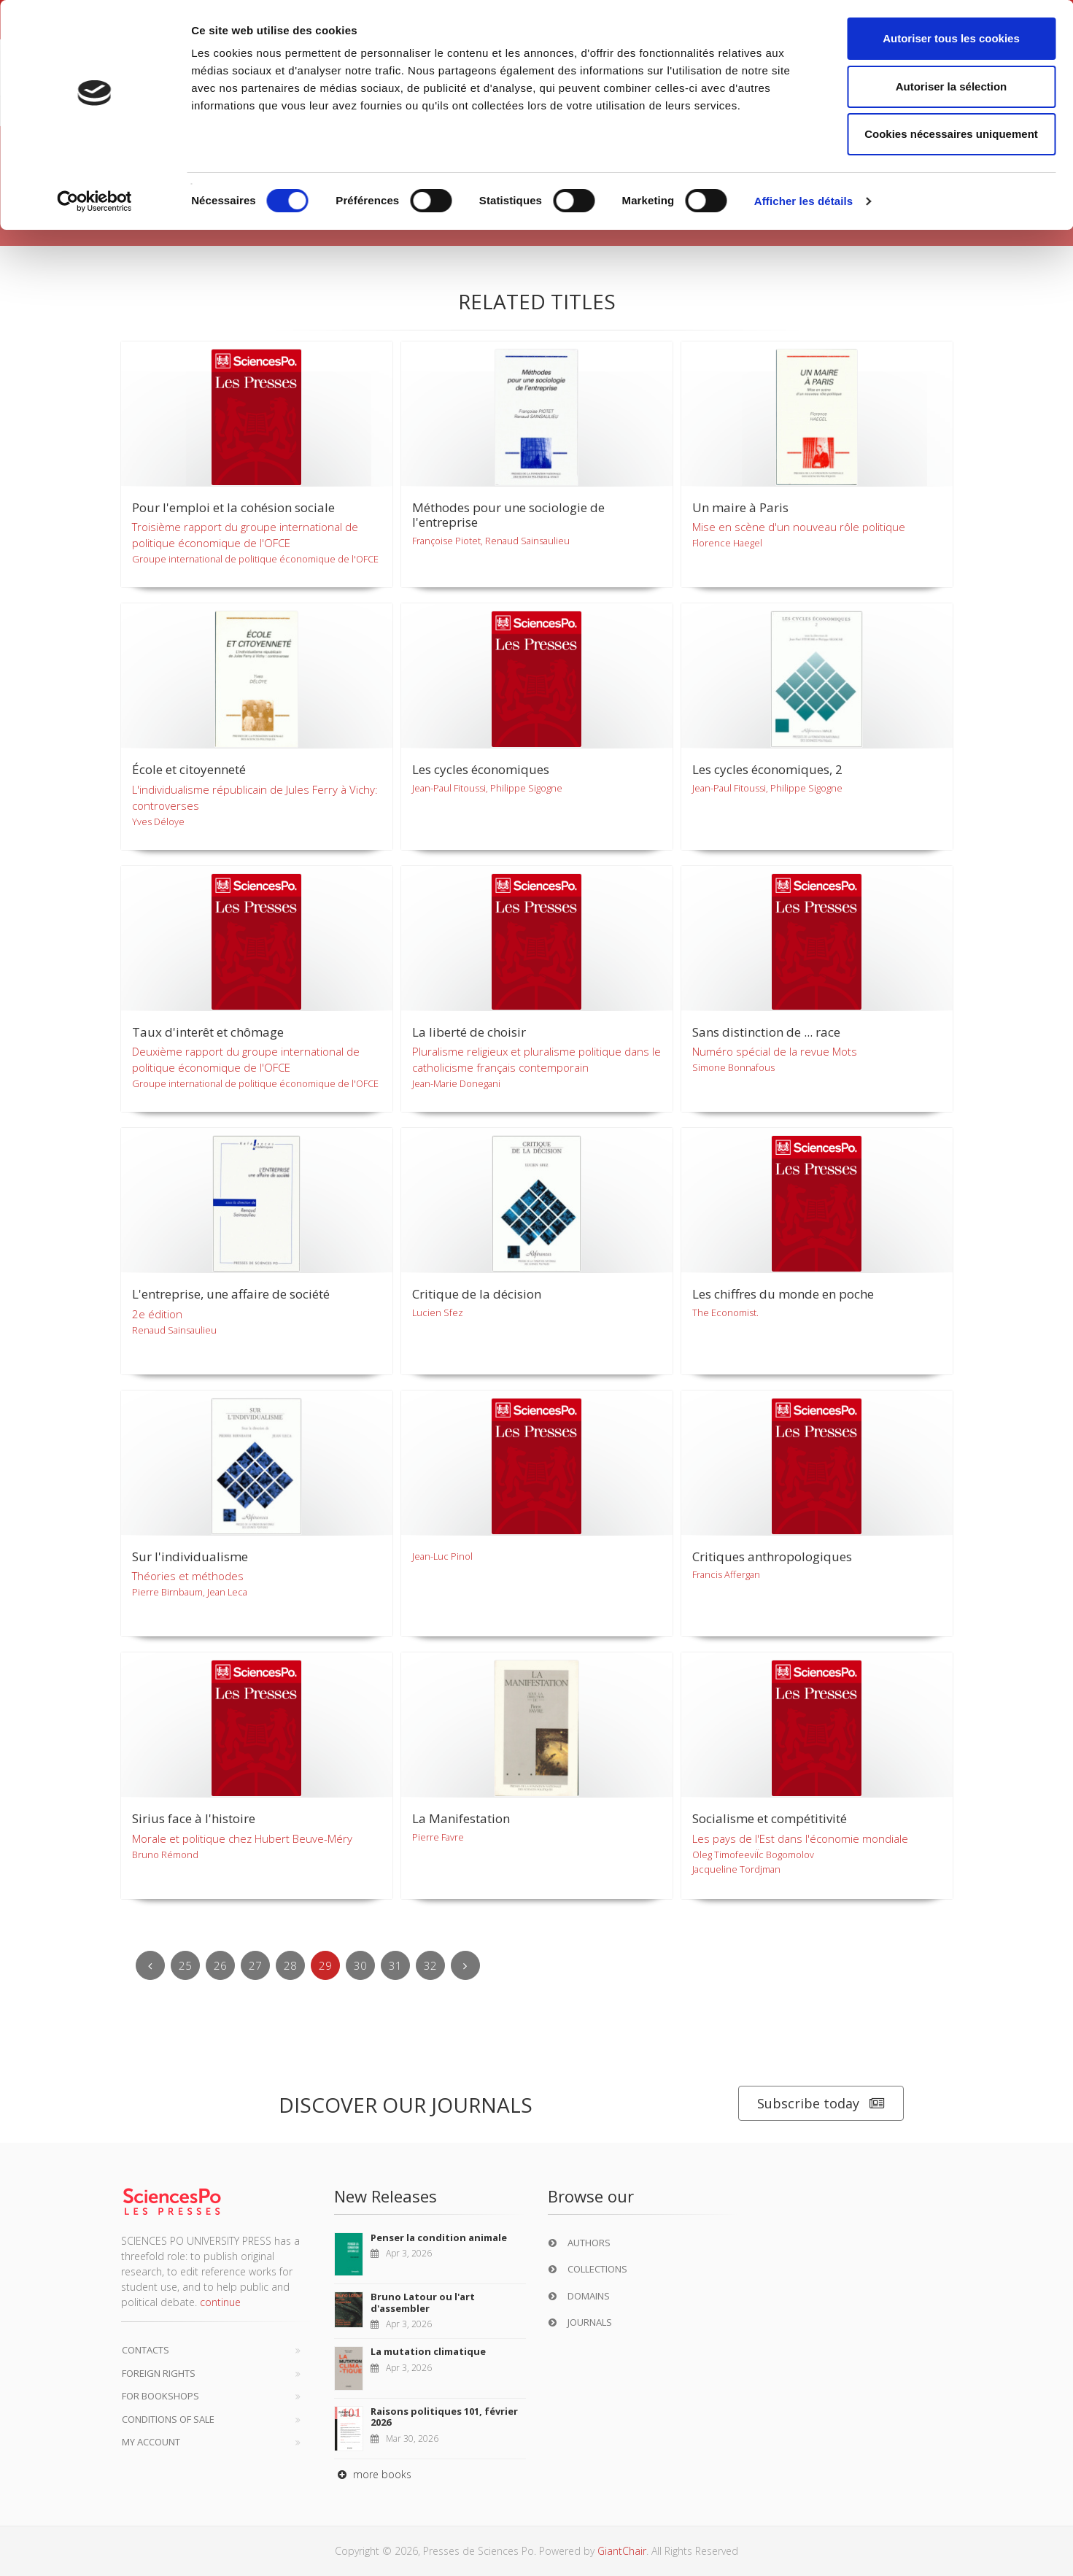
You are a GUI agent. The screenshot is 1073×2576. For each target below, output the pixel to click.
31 (395, 1965)
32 (430, 1965)
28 (290, 1965)
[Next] (465, 1965)
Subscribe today (821, 2103)
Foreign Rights (158, 2373)
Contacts (145, 2349)
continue (220, 2302)
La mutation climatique (428, 2351)
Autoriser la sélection (951, 86)
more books (372, 2474)
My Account (151, 2441)
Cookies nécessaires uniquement (951, 134)
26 (220, 1965)
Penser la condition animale (439, 2237)
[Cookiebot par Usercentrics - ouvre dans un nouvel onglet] (94, 201)
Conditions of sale (168, 2419)
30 (360, 1965)
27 (255, 1965)
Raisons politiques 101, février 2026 (444, 2417)
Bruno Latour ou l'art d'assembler (423, 2302)
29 (325, 1965)
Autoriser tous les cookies (951, 38)
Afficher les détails (803, 201)
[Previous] (150, 1965)
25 (185, 1965)
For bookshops (160, 2395)
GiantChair (621, 2551)
